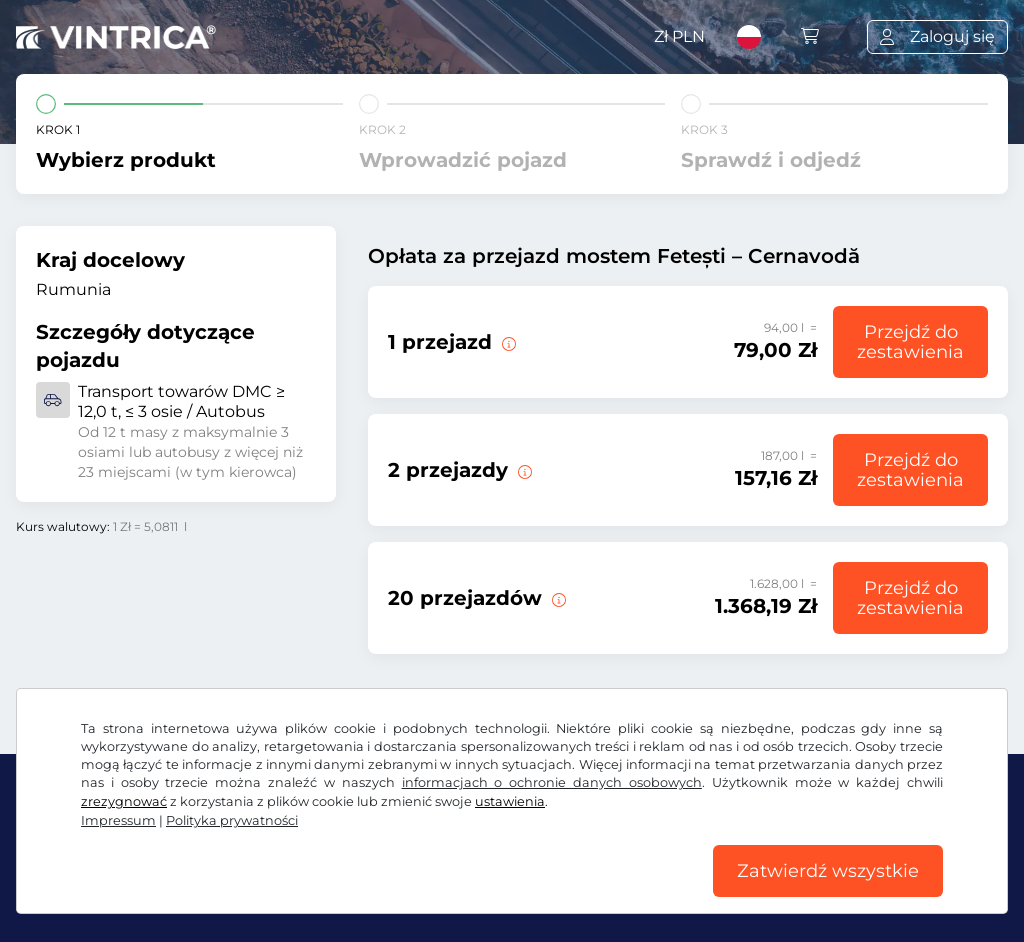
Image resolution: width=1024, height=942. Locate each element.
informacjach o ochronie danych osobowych (552, 782)
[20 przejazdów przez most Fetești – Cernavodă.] (557, 598)
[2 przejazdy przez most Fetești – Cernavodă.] (523, 470)
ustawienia (510, 801)
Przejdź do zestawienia (910, 342)
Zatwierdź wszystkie (828, 871)
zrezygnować (124, 801)
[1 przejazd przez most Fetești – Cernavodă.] (507, 342)
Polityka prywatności (232, 820)
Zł (679, 36)
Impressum (118, 820)
